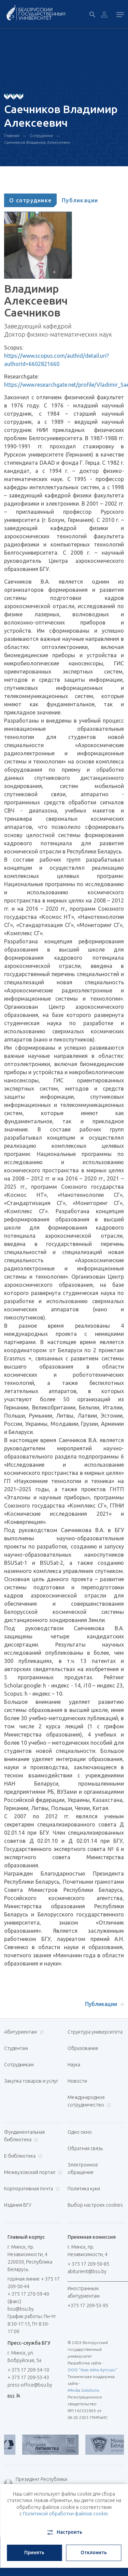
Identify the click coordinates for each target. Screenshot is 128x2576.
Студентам (16, 2048)
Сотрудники (41, 135)
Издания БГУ (17, 2205)
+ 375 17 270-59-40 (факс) (28, 2297)
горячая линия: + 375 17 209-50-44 (34, 2282)
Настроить (64, 2532)
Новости (77, 2081)
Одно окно (80, 2132)
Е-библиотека (22, 2156)
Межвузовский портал (32, 2172)
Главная (11, 135)
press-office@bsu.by (30, 2385)
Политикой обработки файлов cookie (65, 2513)
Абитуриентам (23, 2032)
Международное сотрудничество (89, 2101)
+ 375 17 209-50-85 (88, 2264)
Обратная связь (85, 2148)
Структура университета (95, 2032)
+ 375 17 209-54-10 (28, 2370)
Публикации (80, 200)
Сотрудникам (19, 2064)
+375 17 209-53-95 (88, 2305)
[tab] (30, 200)
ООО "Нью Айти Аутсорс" (92, 2369)
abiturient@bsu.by (87, 2271)
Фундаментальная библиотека (24, 2135)
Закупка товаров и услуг (31, 2081)
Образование (83, 2048)
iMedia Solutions (83, 2390)
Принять (34, 2552)
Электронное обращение (83, 2168)
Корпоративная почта (31, 2188)
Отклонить (94, 2552)
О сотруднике (30, 200)
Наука (74, 2064)
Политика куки (84, 2188)
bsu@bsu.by (21, 2309)
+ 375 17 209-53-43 (28, 2377)
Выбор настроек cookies (95, 2205)
